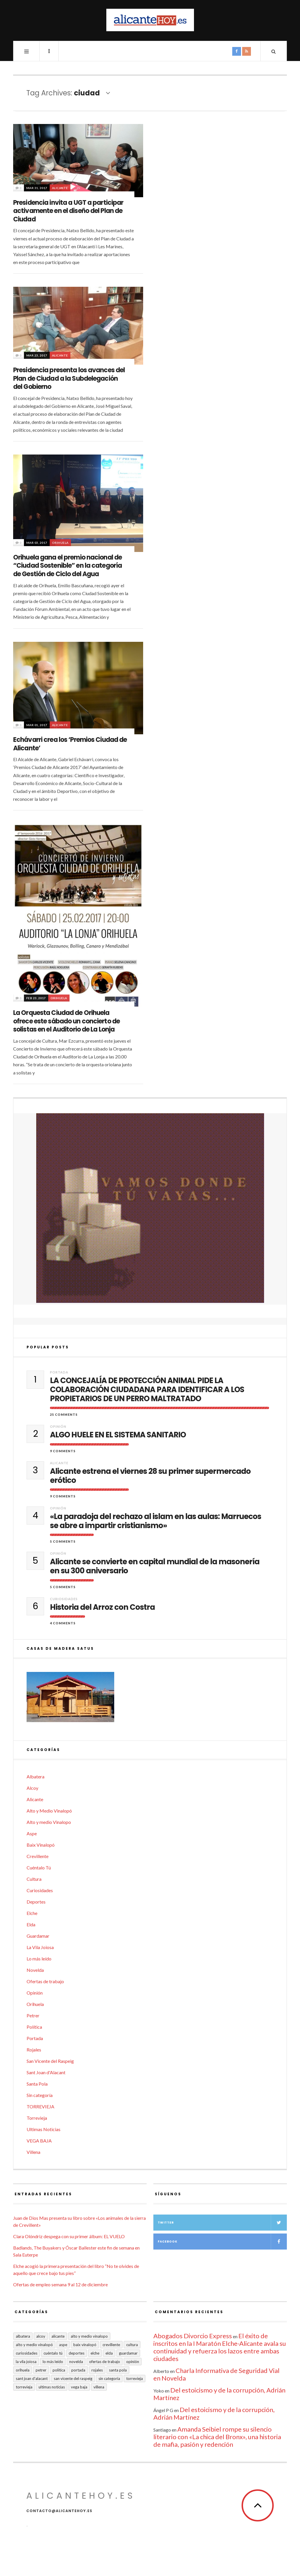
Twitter (222, 2223)
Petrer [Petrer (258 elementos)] (41, 2370)
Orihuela (60, 542)
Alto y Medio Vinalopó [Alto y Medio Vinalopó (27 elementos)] (34, 2344)
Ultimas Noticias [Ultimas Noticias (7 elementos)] (52, 2387)
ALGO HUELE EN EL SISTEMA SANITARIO (118, 1434)
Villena (33, 2152)
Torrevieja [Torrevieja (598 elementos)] (134, 2378)
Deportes (36, 1901)
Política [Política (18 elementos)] (59, 2370)
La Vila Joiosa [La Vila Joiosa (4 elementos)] (26, 2361)
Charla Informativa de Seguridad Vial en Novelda (216, 2374)
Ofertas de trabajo (45, 1981)
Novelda (35, 1970)
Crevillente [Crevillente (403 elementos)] (111, 2344)
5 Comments (63, 1541)
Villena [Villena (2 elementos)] (98, 2387)
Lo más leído (39, 1958)
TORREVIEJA (40, 2106)
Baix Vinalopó (41, 1845)
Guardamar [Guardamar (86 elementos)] (128, 2353)
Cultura (34, 1879)
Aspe (32, 1833)
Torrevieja (37, 2118)
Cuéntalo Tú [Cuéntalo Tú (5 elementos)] (53, 2353)
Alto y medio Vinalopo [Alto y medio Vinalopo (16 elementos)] (89, 2336)
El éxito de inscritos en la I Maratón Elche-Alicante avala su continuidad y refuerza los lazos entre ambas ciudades (219, 2347)
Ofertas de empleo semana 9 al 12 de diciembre (60, 2284)
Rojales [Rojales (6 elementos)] (97, 2370)
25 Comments (64, 1414)
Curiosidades (64, 1599)
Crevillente (37, 1856)
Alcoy (32, 1788)
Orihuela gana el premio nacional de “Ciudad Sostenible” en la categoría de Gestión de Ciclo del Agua (67, 566)
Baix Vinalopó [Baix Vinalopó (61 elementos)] (84, 2344)
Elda (31, 1924)
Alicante (60, 188)
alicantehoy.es (81, 2496)
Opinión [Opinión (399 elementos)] (132, 2361)
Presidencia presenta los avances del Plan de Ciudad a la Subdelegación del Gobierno (69, 378)
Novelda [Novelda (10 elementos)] (76, 2361)
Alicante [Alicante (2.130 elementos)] (58, 2336)
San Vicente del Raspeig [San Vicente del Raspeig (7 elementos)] (73, 2378)
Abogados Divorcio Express (192, 2336)
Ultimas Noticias (43, 2129)
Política (34, 2027)
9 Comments (63, 1451)
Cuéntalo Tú (39, 1867)
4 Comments (63, 1623)
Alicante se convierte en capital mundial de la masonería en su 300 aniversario (154, 1566)
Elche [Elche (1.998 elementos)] (95, 2353)
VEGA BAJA (39, 2140)
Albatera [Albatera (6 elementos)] (23, 2336)
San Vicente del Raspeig (50, 2061)
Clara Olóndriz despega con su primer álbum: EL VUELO (69, 2236)
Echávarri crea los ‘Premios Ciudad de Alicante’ (70, 744)
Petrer (33, 2015)
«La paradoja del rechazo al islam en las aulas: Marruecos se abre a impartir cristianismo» (155, 1521)
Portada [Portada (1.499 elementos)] (78, 2370)
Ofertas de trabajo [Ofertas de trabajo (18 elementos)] (104, 2361)
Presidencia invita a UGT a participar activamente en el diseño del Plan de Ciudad (68, 211)
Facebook (222, 2242)
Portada (59, 1372)
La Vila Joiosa (40, 1947)
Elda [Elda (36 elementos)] (109, 2353)
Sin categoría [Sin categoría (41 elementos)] (109, 2378)
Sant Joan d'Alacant (46, 2072)
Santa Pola (37, 2083)
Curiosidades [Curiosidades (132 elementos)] (26, 2353)
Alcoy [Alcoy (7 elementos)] (40, 2336)
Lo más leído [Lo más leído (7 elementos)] (53, 2361)
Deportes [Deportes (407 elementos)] (76, 2353)
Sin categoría (40, 2095)
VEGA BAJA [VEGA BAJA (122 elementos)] (79, 2387)
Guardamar (38, 1936)
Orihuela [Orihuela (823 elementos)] (23, 2370)
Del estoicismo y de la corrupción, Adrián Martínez (219, 2394)
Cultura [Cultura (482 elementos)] (132, 2344)
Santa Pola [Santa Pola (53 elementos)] (118, 2370)
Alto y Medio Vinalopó (49, 1810)
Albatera (35, 1776)
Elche (32, 1913)
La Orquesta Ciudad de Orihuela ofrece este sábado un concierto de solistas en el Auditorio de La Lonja (66, 1021)
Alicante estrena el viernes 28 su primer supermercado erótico (150, 1476)
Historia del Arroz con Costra (102, 1607)
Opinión (58, 1426)
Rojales (34, 2049)
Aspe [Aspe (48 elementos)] (63, 2344)
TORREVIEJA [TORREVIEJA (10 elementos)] (24, 2387)
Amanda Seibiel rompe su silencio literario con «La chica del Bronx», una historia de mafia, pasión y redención (217, 2436)
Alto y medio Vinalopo (49, 1822)
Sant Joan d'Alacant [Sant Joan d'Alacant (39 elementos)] (32, 2378)
